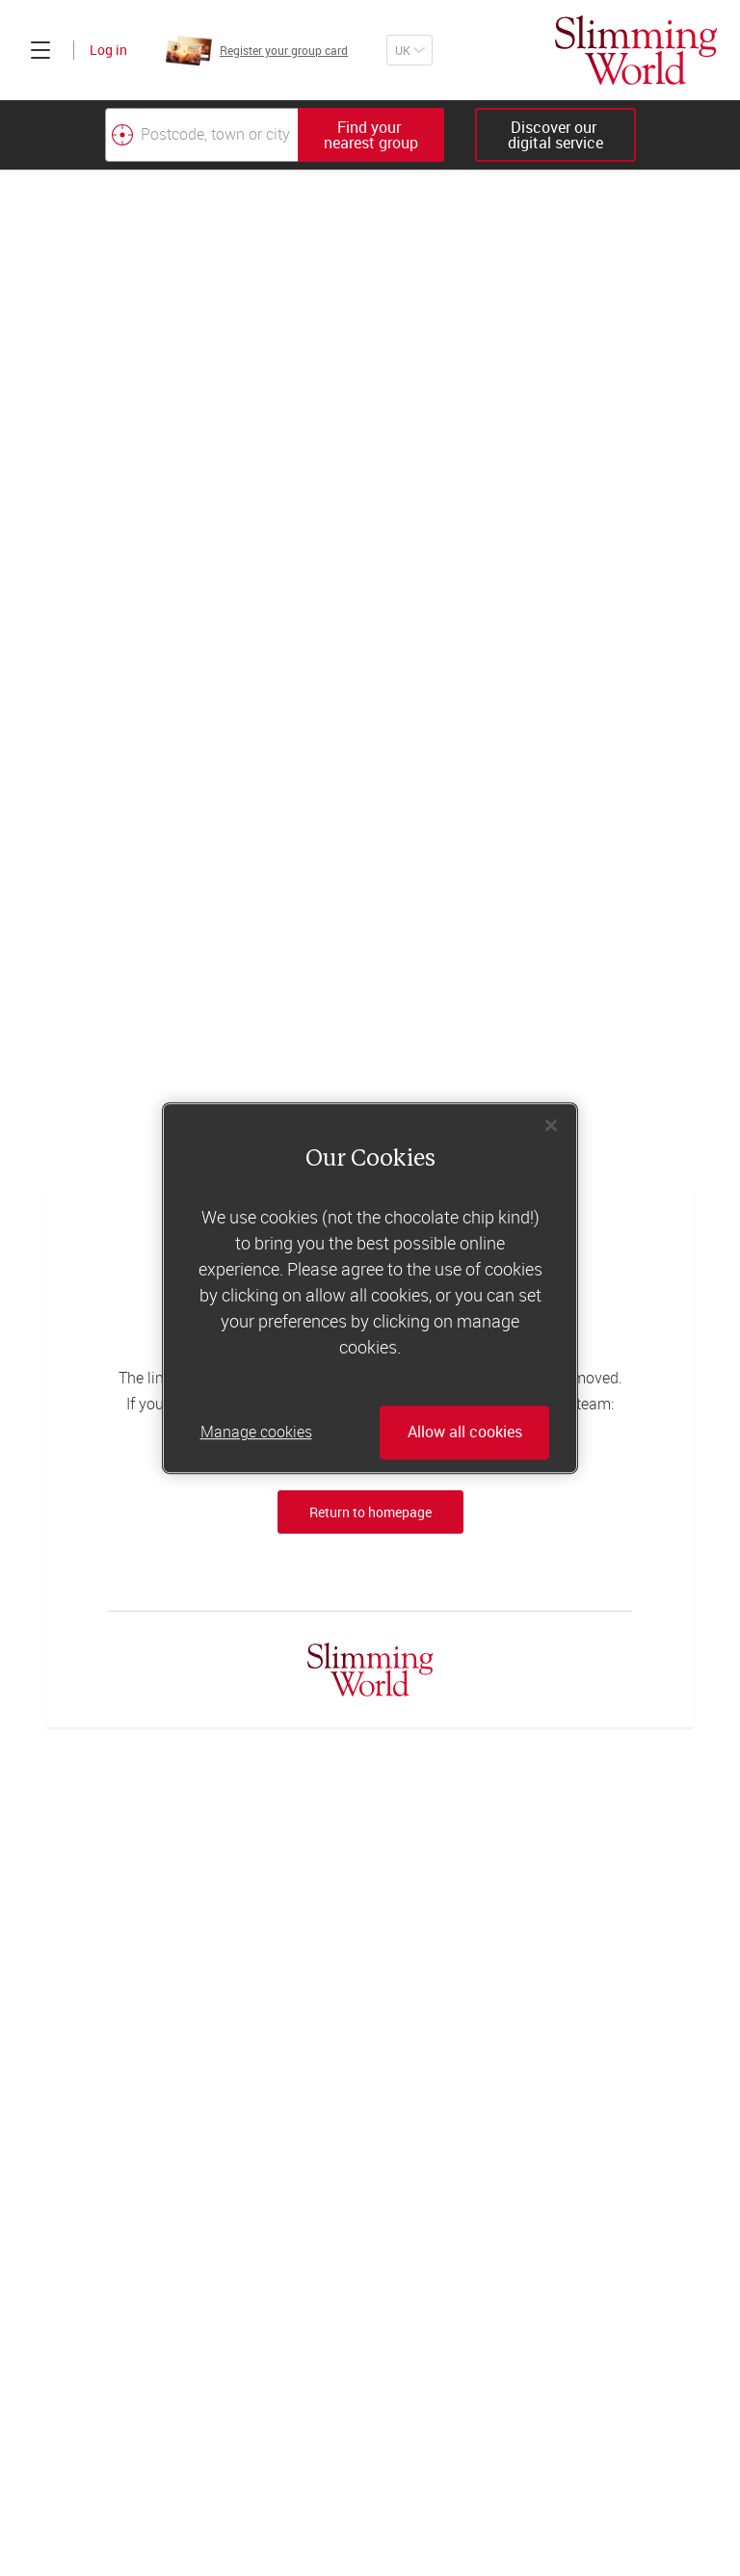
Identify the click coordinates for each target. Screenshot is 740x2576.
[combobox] (274, 135)
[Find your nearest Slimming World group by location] (122, 134)
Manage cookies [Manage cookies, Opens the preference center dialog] (256, 1432)
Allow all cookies (465, 1432)
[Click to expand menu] (40, 50)
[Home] (636, 50)
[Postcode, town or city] (201, 135)
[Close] (551, 1125)
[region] (370, 1288)
